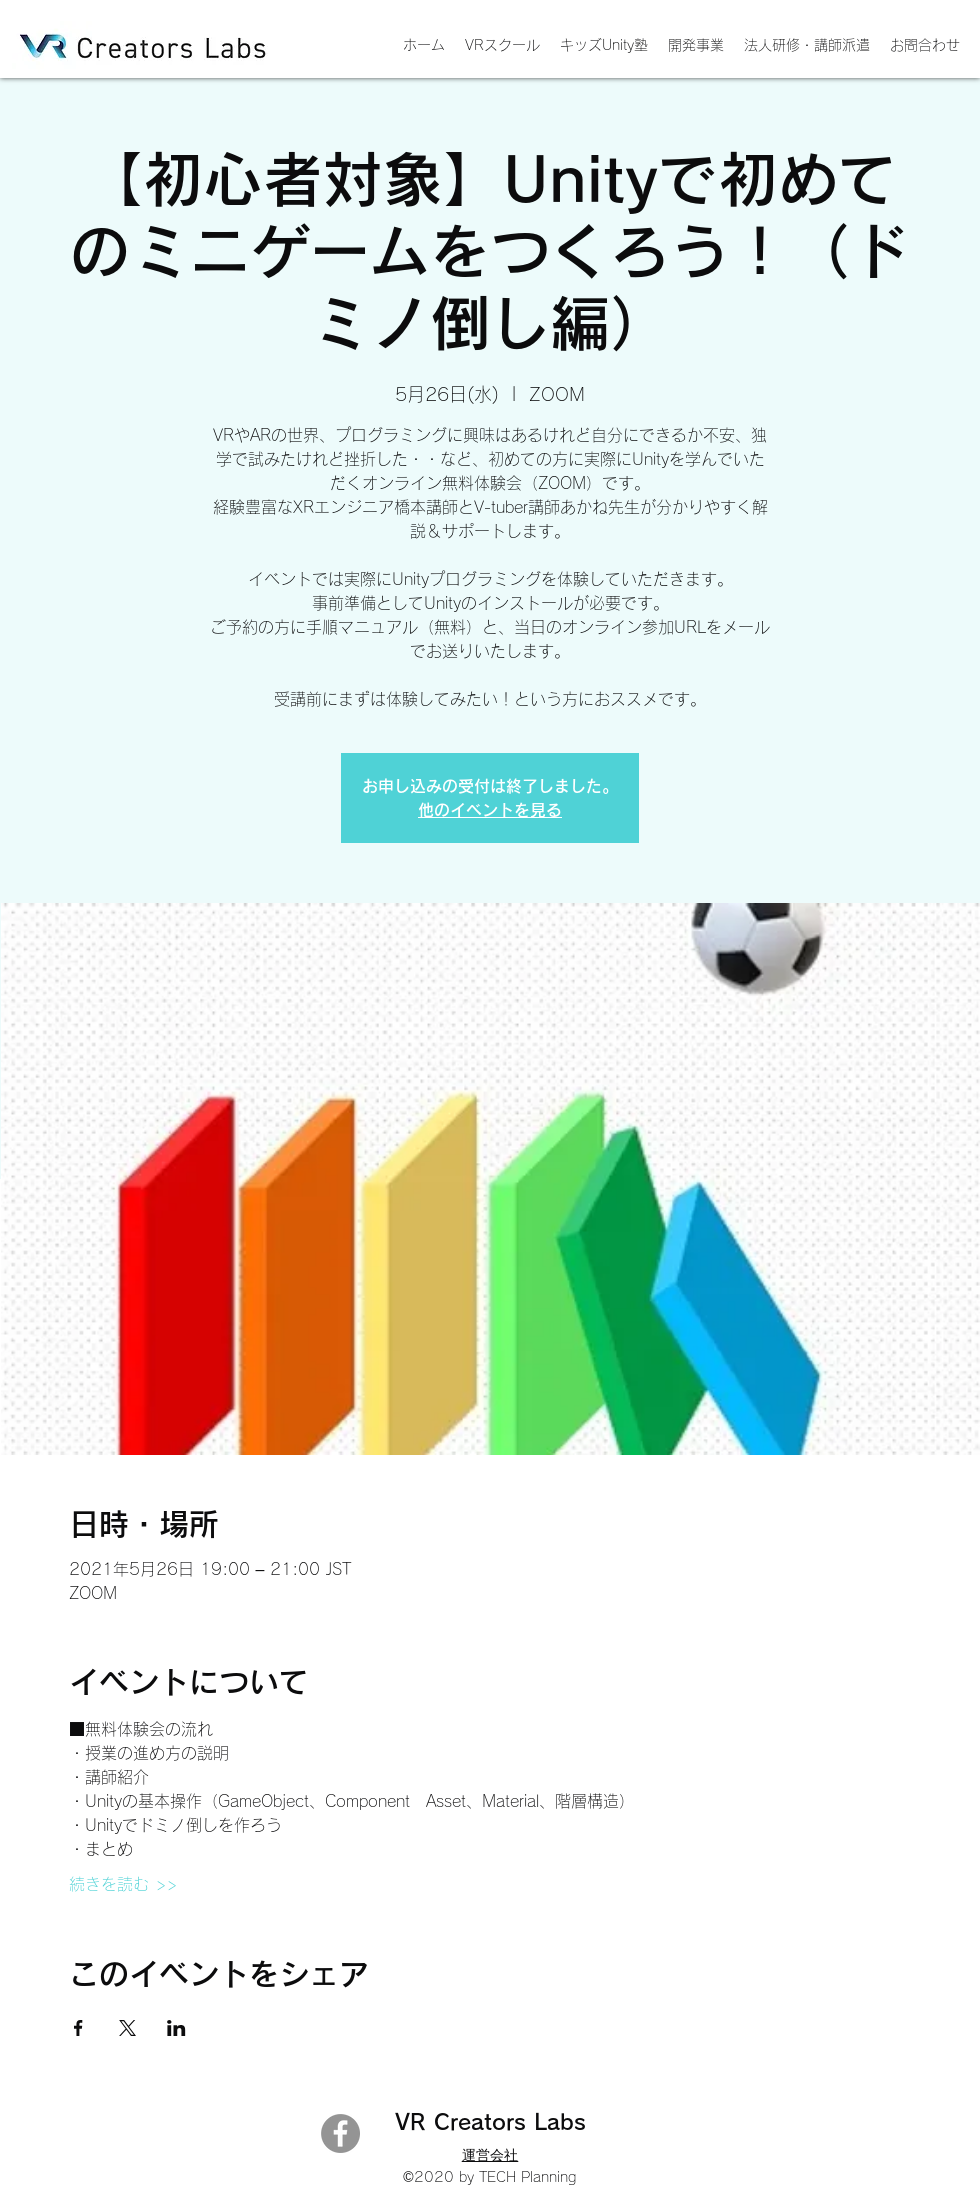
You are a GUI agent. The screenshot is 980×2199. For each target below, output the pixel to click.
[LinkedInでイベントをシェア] (176, 2028)
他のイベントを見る (490, 810)
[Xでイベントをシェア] (127, 2028)
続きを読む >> (123, 1884)
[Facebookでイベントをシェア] (78, 2028)
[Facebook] (340, 2133)
